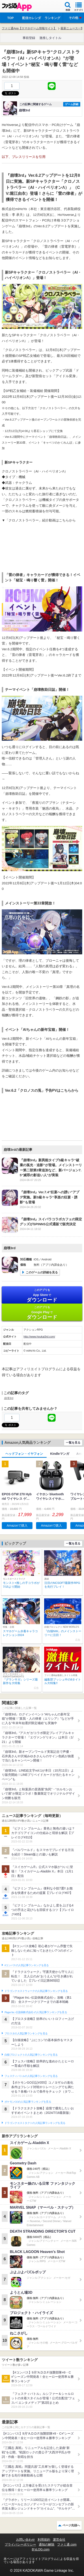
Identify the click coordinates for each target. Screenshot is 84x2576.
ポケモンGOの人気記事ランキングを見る (27, 2101)
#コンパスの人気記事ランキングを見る (26, 1965)
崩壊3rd (8, 1398)
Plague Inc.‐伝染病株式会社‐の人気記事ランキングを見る (35, 2012)
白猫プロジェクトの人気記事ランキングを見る (31, 2054)
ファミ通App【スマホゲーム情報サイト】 (29, 28)
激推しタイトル (50, 38)
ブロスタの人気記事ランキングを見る (25, 2033)
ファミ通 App (17, 7)
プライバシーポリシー (20, 2544)
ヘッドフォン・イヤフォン (24, 1453)
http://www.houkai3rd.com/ (39, 1336)
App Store (42, 1295)
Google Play (42, 1312)
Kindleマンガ (59, 1453)
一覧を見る (73, 1442)
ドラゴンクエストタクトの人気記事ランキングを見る (34, 2123)
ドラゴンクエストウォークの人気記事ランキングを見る (36, 1991)
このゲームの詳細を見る (42, 1272)
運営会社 (59, 2539)
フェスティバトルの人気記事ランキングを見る (31, 2076)
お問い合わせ (25, 2539)
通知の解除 (46, 2544)
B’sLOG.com (41, 2549)
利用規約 (44, 2539)
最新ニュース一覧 (72, 28)
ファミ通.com (66, 2544)
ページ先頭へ (71, 2525)
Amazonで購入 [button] (17, 1525)
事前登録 (29, 38)
